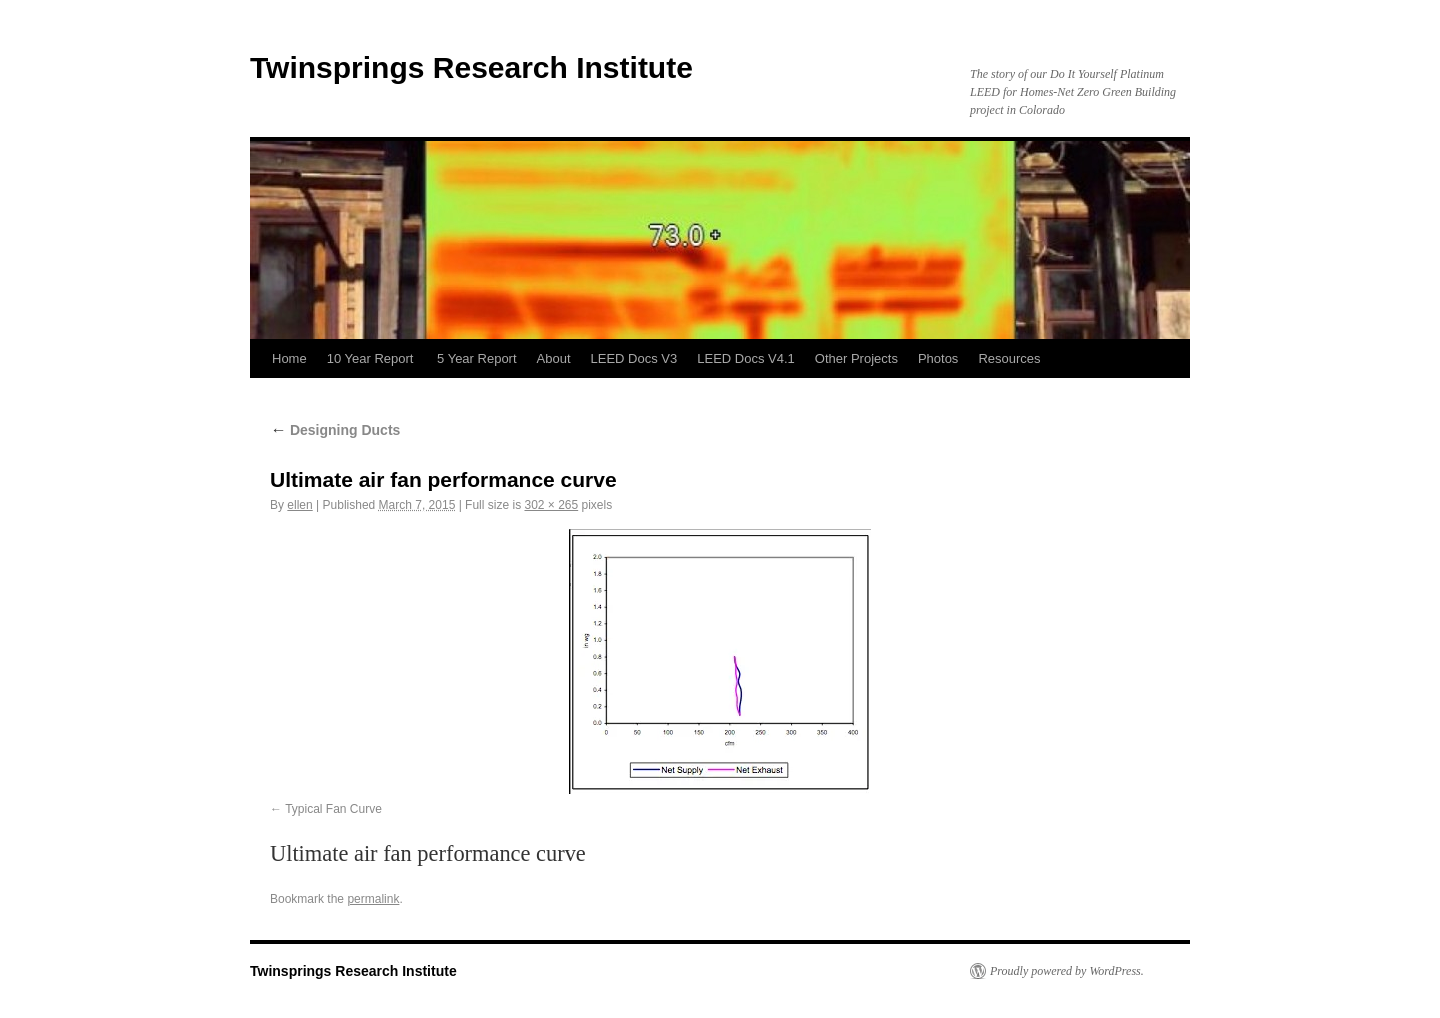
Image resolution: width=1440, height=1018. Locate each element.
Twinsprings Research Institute (471, 67)
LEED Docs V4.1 (746, 358)
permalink (373, 899)
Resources (1009, 358)
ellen (299, 505)
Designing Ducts (335, 430)
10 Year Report (372, 358)
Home (289, 358)
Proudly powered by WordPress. (1067, 971)
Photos (938, 358)
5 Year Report (477, 358)
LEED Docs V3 (634, 358)
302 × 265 (551, 505)
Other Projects (856, 358)
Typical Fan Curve (333, 809)
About (554, 358)
